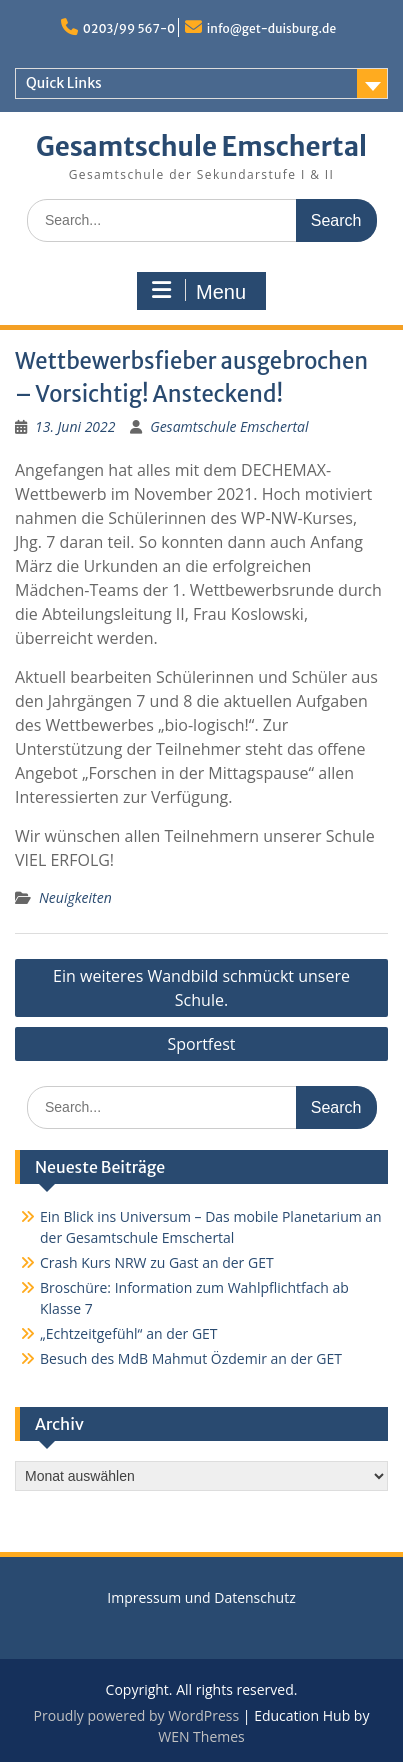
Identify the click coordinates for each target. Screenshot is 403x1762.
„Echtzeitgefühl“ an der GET (129, 1333)
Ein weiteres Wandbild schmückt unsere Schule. (201, 988)
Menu (199, 291)
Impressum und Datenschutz (201, 1597)
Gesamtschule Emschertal (201, 146)
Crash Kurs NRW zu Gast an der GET (157, 1262)
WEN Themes (201, 1736)
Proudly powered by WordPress (137, 1715)
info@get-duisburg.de (271, 28)
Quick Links (64, 83)
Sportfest (201, 1044)
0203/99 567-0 (129, 28)
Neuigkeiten (75, 897)
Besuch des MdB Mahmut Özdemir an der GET (191, 1358)
